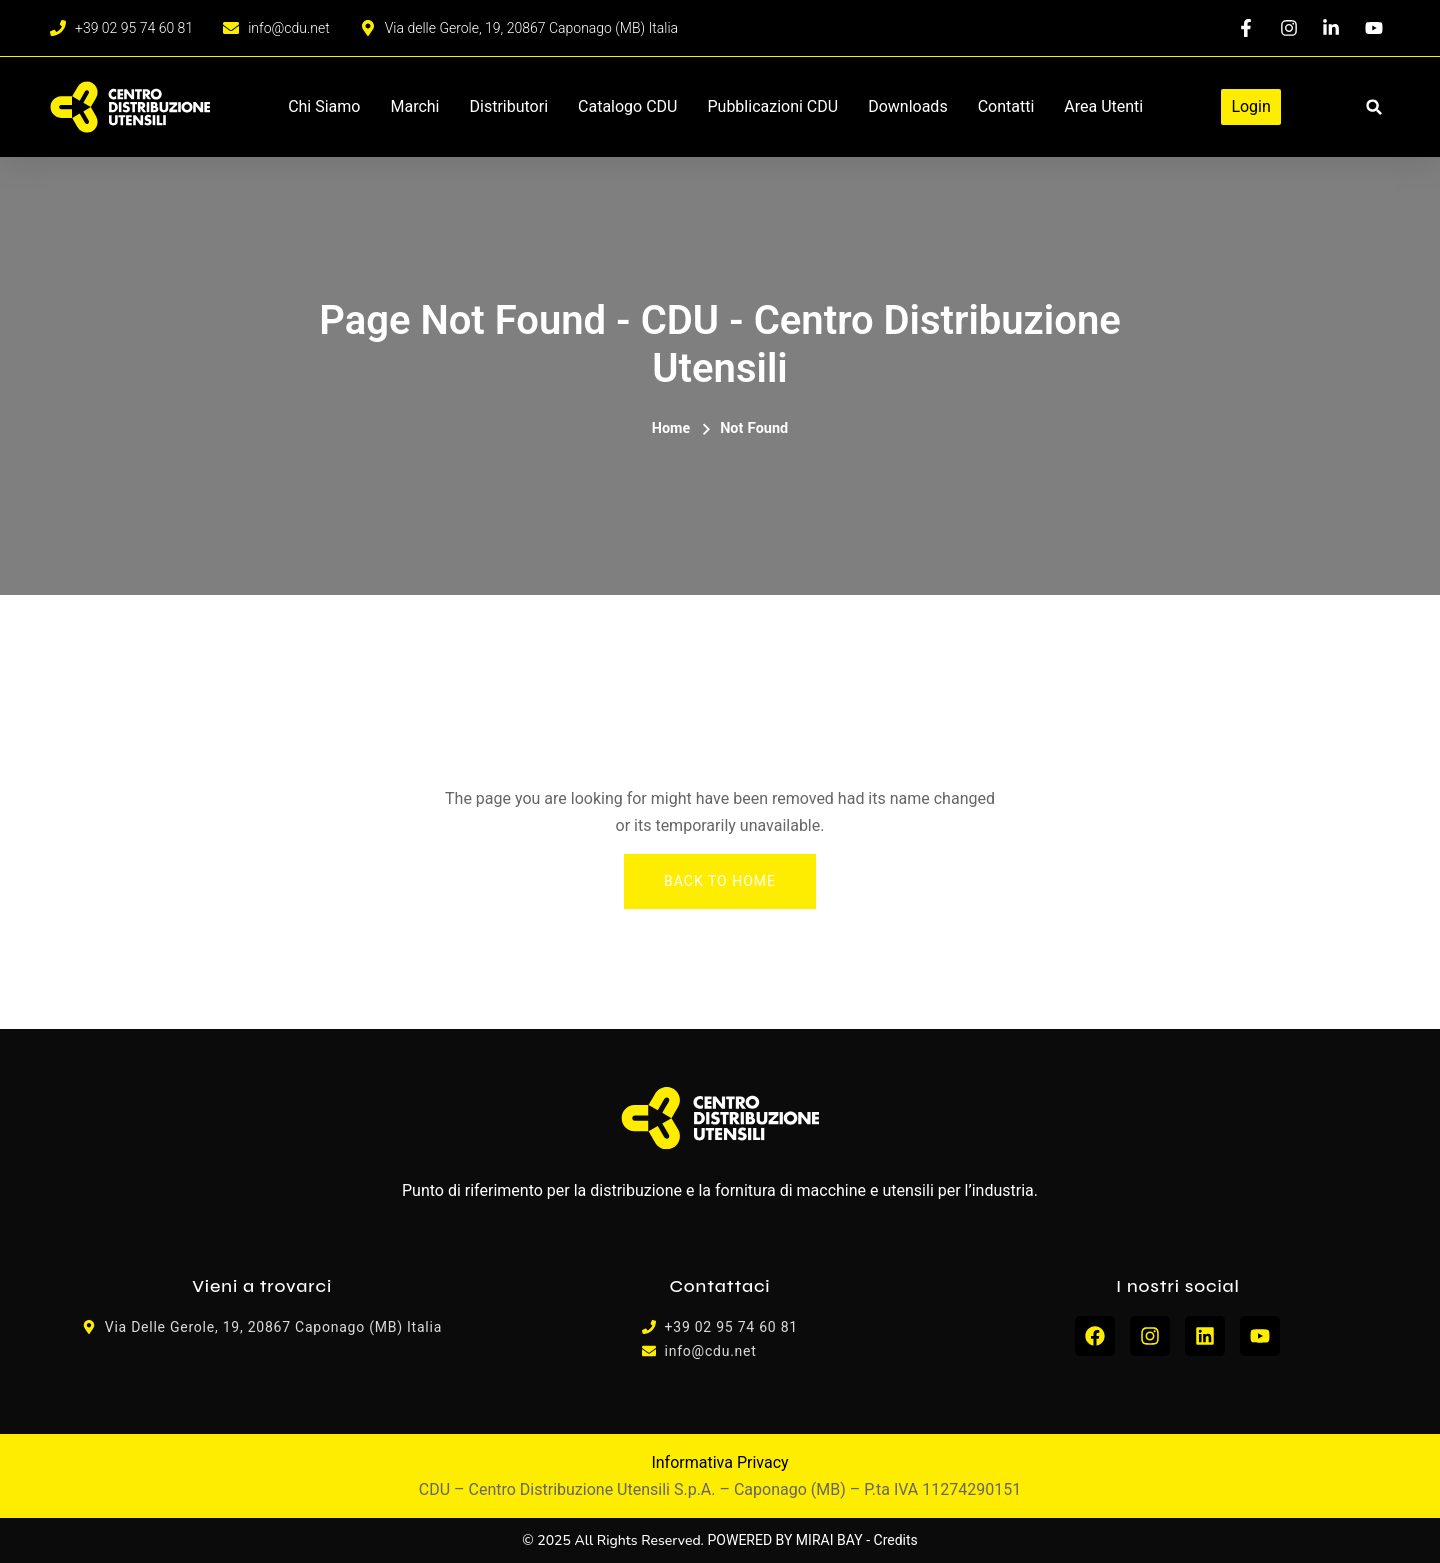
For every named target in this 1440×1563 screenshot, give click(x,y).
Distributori (509, 106)
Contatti (1006, 106)
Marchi (414, 106)
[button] (1374, 107)
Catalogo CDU (627, 106)
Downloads (907, 106)
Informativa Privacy (719, 1462)
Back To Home (720, 881)
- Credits (892, 1540)
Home (671, 428)
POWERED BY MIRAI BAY (785, 1540)
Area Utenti (1103, 106)
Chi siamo (324, 106)
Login (1250, 106)
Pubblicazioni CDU (772, 106)
